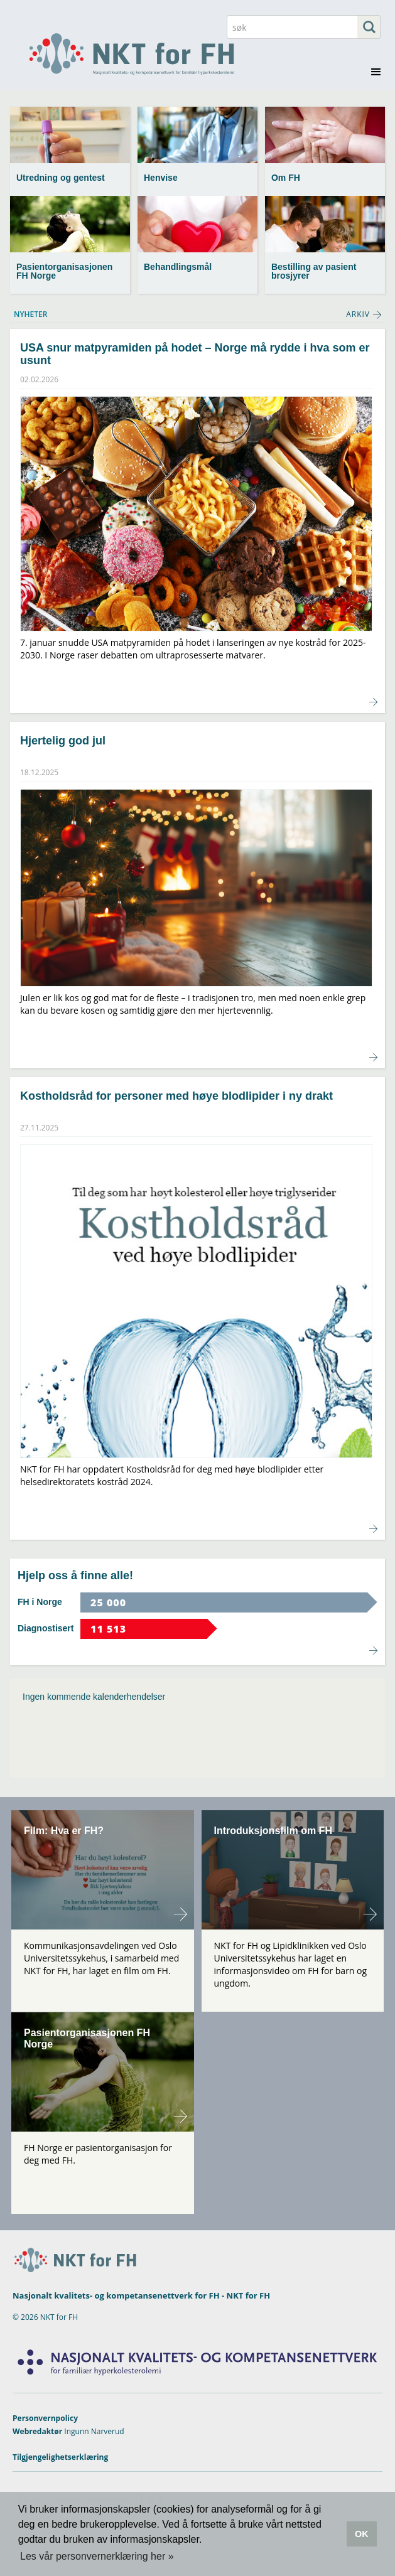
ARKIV (358, 314)
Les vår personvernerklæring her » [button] (97, 2556)
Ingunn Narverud (94, 2431)
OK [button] (362, 2534)
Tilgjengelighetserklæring (60, 2457)
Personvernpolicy (45, 2418)
